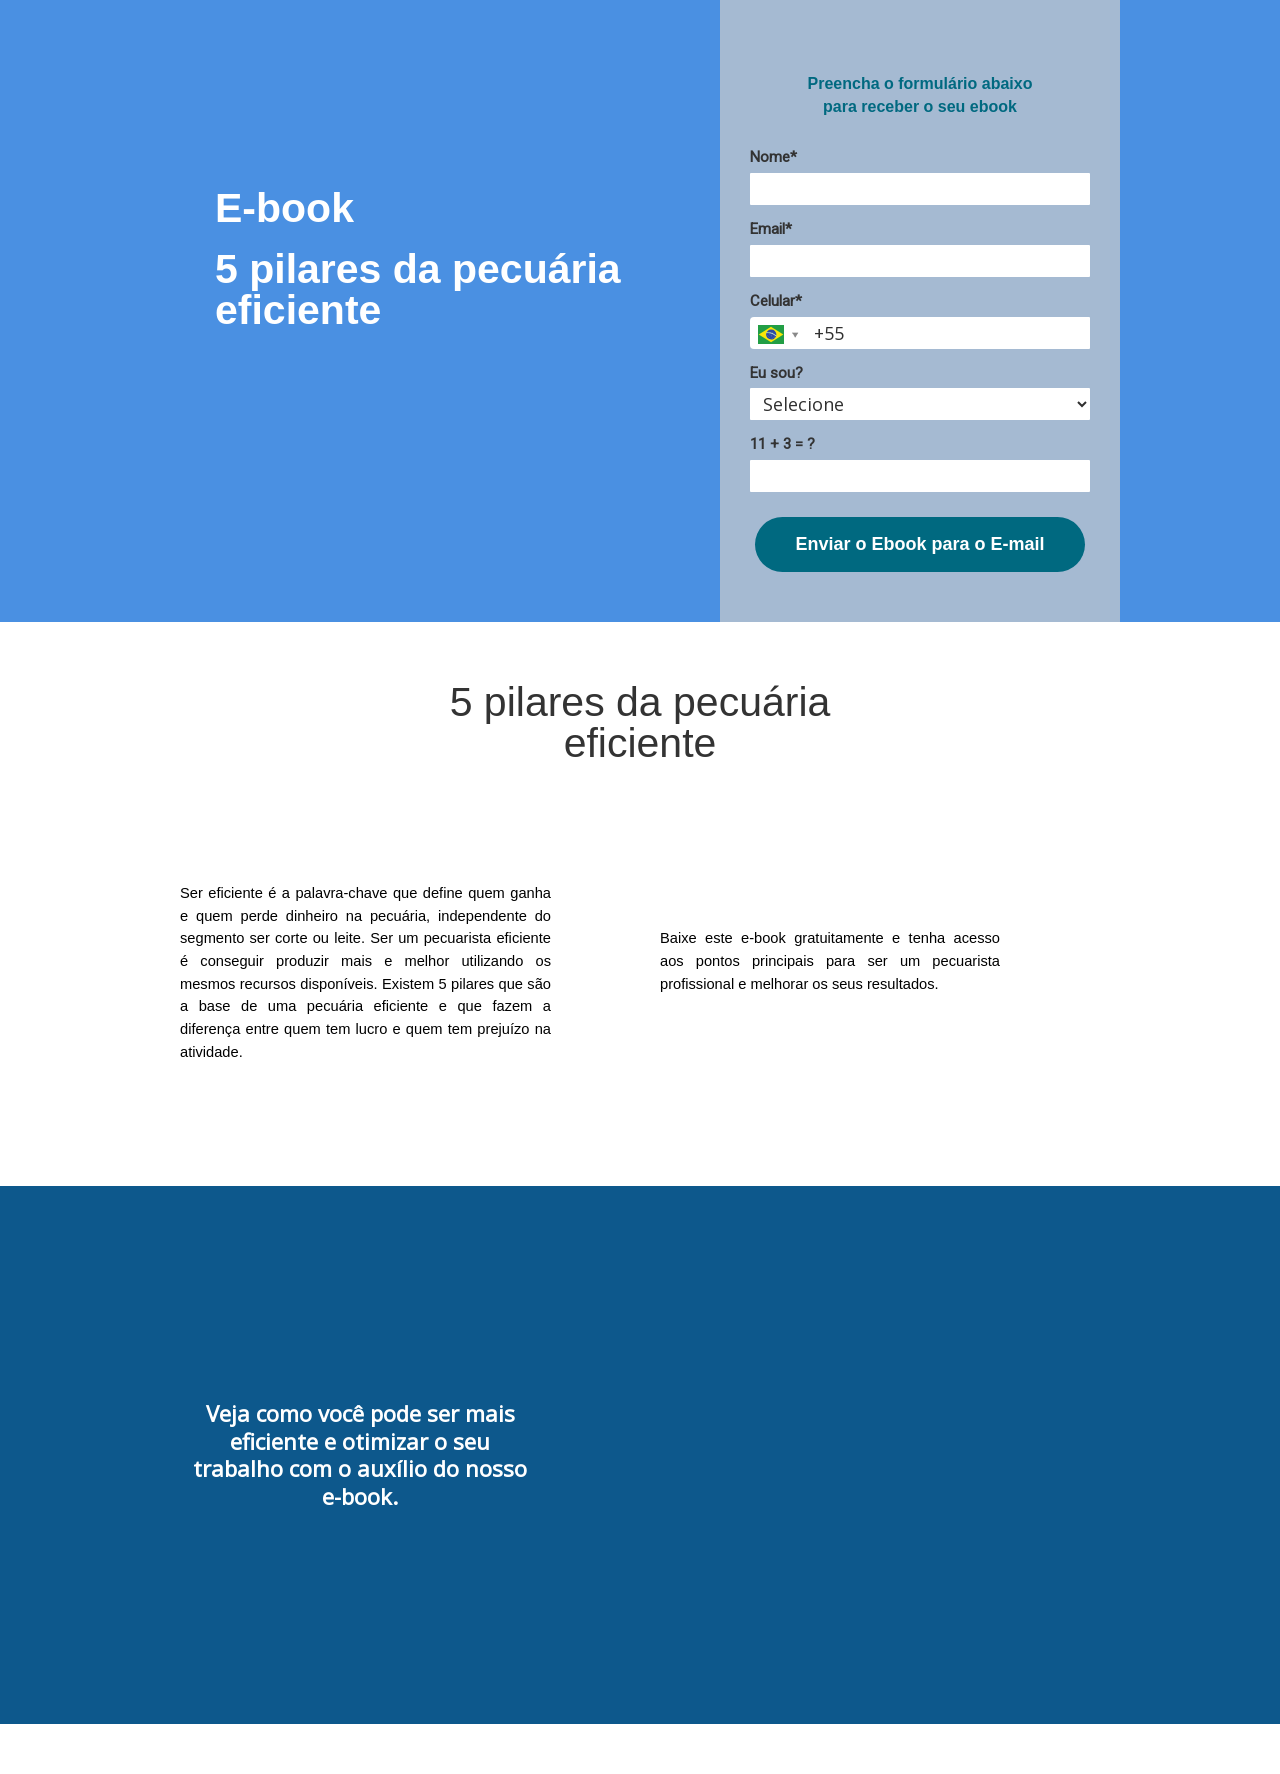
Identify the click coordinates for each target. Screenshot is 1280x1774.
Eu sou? (776, 373)
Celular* (776, 301)
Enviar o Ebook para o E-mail (919, 544)
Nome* (773, 157)
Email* (771, 229)
